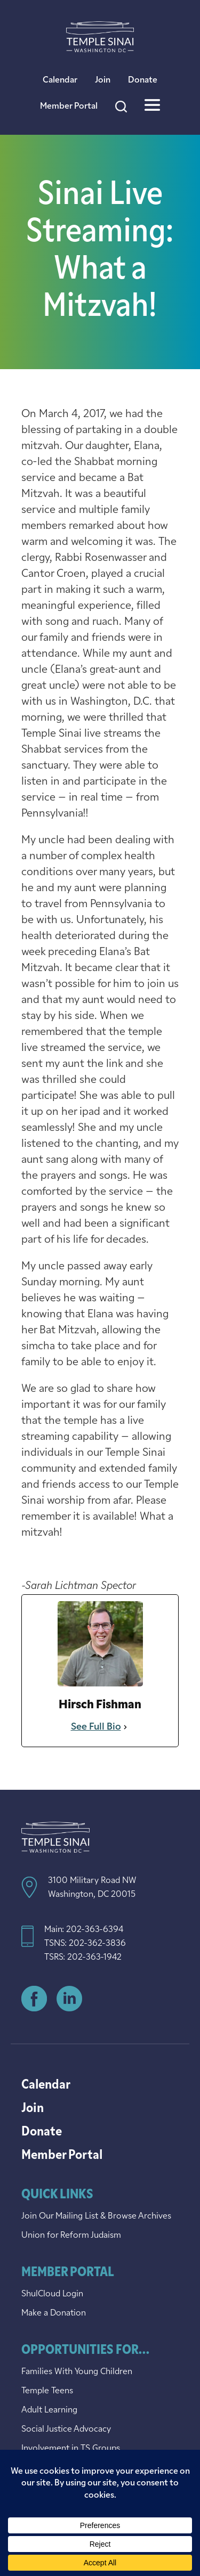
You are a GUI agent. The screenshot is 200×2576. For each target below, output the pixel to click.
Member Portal (69, 106)
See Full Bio (96, 1727)
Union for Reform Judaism (71, 2235)
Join (102, 80)
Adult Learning (49, 2410)
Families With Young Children (76, 2372)
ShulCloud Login (52, 2294)
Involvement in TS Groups (70, 2448)
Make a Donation (53, 2313)
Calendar (60, 80)
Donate (142, 80)
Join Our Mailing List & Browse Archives (96, 2216)
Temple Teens (47, 2391)
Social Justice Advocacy (66, 2429)
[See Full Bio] (125, 1727)
